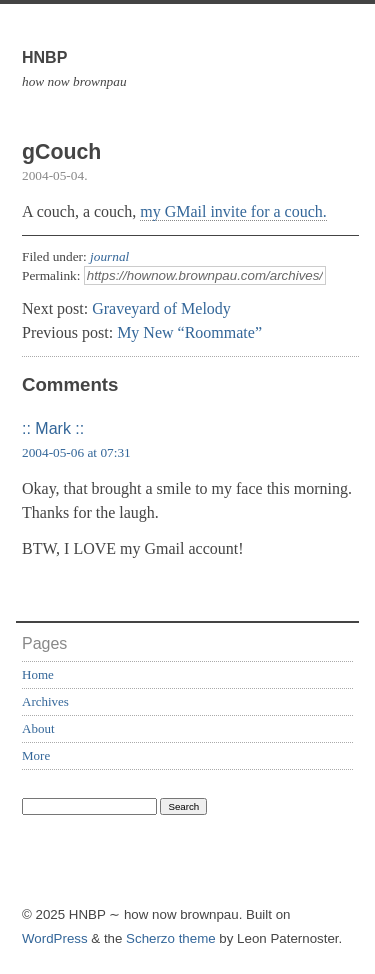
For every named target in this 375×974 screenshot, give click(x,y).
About (38, 728)
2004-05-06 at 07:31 (76, 452)
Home (38, 674)
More (36, 755)
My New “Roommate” (189, 332)
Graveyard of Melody (161, 308)
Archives (45, 701)
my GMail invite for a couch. (233, 211)
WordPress (55, 938)
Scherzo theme (171, 938)
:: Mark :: (53, 428)
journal (109, 256)
